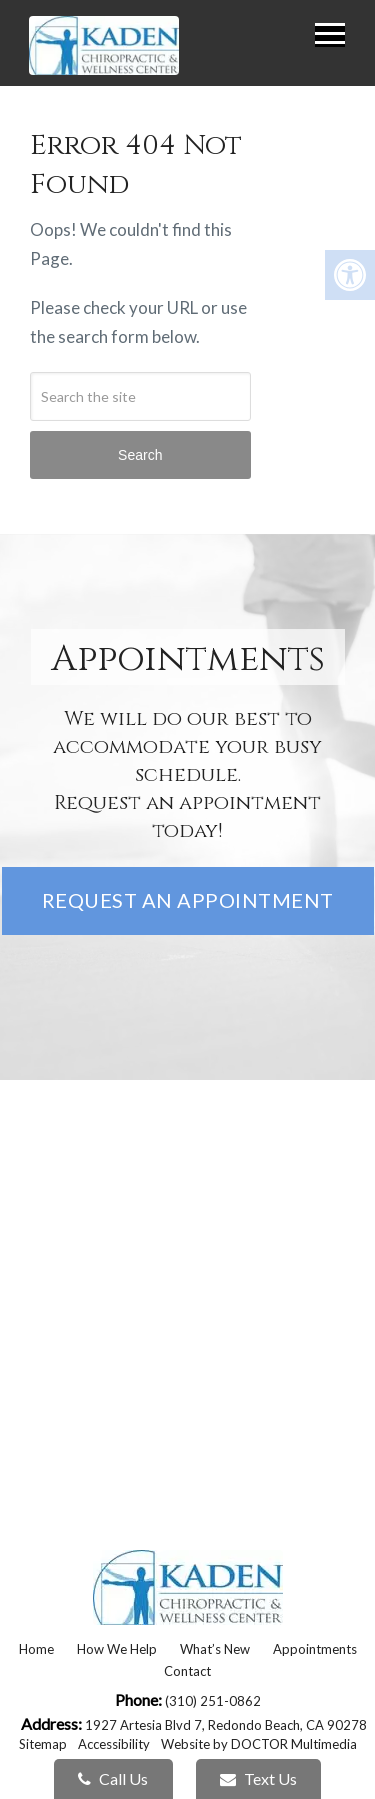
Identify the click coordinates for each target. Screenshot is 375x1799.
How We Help (117, 1649)
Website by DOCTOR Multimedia (259, 1744)
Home (36, 1649)
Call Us (113, 1778)
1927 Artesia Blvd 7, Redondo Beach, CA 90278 (226, 1725)
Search (140, 455)
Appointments (315, 1649)
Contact (187, 1671)
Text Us (258, 1778)
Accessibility (114, 1744)
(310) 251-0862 (213, 1701)
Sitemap (43, 1744)
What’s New (215, 1649)
